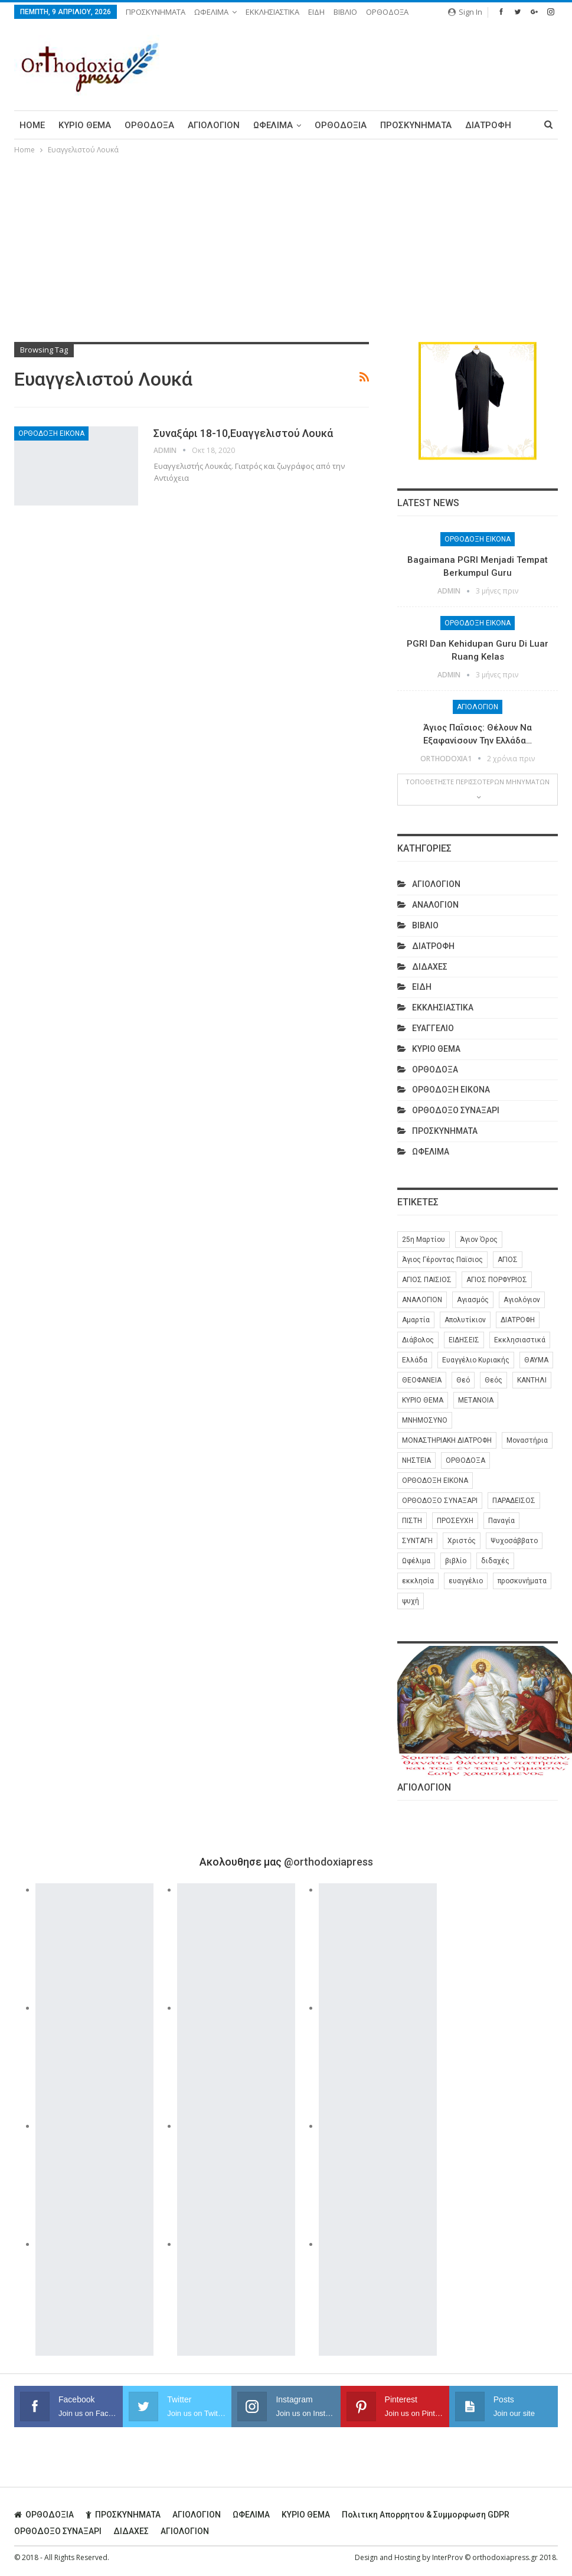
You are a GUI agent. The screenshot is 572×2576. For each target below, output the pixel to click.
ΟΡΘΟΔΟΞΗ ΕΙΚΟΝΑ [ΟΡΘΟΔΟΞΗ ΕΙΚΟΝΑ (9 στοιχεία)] (435, 1480)
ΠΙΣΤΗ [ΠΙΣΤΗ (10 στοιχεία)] (412, 1521)
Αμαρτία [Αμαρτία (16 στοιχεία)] (416, 1320)
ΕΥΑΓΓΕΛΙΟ (433, 1028)
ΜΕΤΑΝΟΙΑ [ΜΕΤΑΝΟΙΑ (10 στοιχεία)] (475, 1400)
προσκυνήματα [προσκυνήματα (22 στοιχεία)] (522, 1581)
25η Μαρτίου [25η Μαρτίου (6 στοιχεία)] (423, 1239)
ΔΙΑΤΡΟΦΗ (488, 125)
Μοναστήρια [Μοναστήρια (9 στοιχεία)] (527, 1440)
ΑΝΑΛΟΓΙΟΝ (435, 904)
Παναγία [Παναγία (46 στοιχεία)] (501, 1521)
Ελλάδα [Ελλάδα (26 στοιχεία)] (414, 1360)
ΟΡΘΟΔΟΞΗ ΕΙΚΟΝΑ (51, 433)
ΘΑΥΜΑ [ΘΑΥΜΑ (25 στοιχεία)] (536, 1360)
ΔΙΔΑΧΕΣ (429, 966)
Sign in (465, 11)
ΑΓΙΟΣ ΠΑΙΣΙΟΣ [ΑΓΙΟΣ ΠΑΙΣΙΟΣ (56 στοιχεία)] (427, 1280)
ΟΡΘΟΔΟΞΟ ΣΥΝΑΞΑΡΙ (455, 1110)
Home (32, 125)
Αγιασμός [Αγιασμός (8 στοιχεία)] (473, 1300)
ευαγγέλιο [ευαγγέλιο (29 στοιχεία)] (466, 1581)
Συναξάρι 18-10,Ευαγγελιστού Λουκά (243, 433)
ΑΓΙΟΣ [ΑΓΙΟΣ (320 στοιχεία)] (508, 1260)
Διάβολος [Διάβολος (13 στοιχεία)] (418, 1340)
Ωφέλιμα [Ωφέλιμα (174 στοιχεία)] (416, 1561)
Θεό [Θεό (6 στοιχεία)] (463, 1380)
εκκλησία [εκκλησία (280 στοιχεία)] (418, 1581)
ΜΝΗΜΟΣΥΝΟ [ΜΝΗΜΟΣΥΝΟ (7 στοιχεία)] (424, 1420)
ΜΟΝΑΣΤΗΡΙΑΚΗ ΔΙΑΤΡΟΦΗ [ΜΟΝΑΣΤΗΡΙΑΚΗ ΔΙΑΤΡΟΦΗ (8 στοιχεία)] (447, 1440)
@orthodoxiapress (328, 1862)
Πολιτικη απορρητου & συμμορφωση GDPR (425, 2514)
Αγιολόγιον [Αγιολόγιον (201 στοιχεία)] (522, 1300)
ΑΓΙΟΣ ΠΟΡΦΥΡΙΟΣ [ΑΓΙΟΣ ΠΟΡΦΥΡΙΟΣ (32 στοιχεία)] (496, 1280)
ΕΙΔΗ (316, 11)
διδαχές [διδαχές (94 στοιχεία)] (495, 1561)
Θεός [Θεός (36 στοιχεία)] (493, 1380)
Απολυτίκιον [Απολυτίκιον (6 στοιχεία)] (465, 1320)
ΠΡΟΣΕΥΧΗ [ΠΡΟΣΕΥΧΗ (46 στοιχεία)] (455, 1521)
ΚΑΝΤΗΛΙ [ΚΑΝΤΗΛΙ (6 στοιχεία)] (532, 1380)
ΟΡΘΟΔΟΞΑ (387, 11)
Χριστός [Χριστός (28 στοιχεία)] (461, 1541)
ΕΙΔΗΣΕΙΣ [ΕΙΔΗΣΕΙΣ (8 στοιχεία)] (464, 1340)
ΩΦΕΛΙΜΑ (211, 11)
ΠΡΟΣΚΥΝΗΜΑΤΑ (155, 11)
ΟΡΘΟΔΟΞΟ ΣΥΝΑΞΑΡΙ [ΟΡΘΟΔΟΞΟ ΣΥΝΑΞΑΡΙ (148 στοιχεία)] (440, 1500)
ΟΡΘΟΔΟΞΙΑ (341, 125)
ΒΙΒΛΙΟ (345, 11)
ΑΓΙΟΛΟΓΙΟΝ (214, 125)
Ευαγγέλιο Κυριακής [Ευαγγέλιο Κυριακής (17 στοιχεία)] (475, 1360)
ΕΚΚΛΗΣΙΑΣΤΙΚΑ (272, 11)
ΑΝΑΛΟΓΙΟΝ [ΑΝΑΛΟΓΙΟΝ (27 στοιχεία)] (422, 1300)
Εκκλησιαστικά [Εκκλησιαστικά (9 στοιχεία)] (519, 1340)
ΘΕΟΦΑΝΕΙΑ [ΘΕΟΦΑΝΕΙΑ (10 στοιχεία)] (422, 1380)
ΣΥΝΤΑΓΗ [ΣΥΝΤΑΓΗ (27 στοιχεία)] (417, 1541)
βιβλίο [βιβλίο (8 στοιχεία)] (455, 1561)
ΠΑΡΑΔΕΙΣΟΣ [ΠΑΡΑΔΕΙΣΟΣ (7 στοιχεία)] (513, 1500)
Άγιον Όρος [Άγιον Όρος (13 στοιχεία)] (479, 1239)
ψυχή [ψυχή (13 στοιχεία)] (410, 1601)
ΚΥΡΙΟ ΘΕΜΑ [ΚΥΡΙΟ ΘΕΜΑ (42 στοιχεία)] (422, 1400)
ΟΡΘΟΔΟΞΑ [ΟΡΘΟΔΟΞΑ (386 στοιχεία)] (465, 1460)
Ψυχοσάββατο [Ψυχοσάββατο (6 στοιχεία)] (514, 1541)
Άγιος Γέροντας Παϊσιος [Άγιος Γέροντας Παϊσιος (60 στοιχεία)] (442, 1260)
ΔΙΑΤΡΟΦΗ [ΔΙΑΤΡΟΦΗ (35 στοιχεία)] (518, 1320)
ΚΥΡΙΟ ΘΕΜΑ (84, 125)
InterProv (447, 2557)
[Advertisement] (286, 245)
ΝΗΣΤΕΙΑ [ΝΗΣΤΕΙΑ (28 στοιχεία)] (416, 1460)
